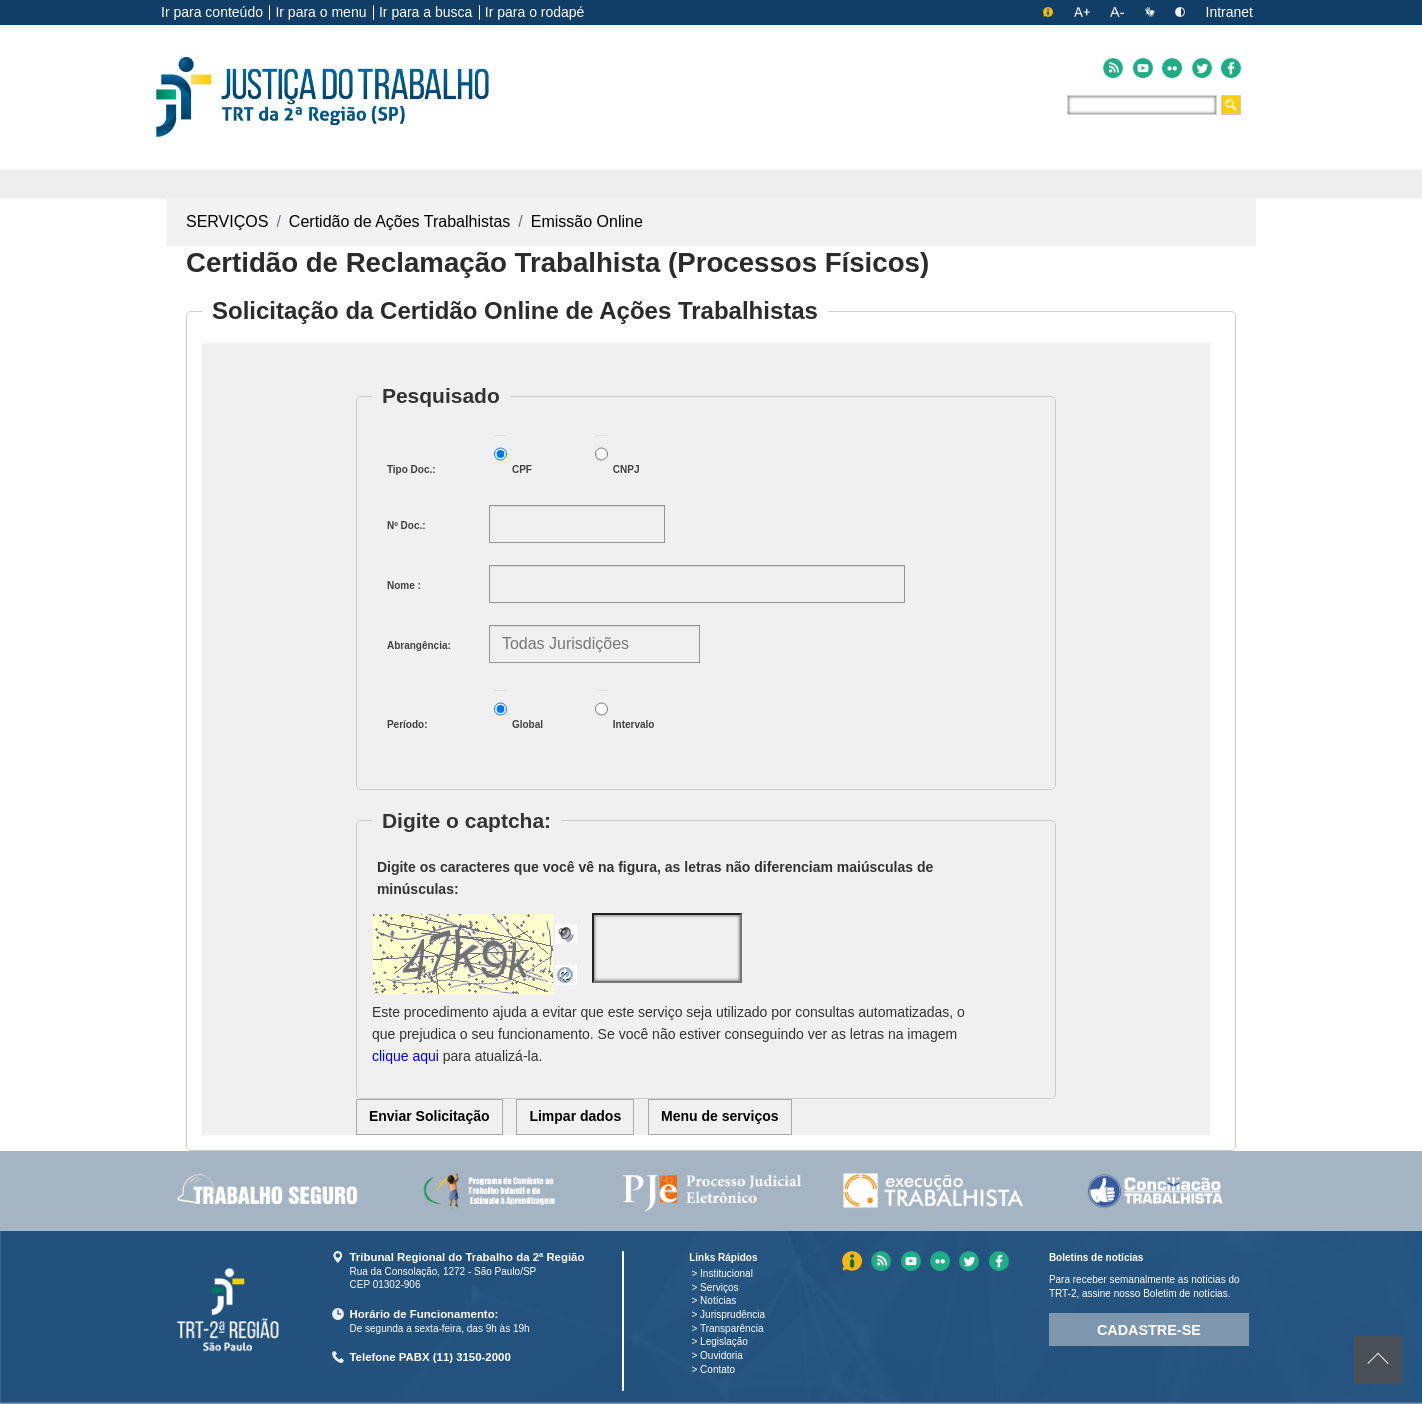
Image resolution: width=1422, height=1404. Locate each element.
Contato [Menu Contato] (717, 1369)
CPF (513, 455)
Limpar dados (575, 1116)
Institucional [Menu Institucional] (726, 1273)
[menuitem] (267, 1191)
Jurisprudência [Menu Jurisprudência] (732, 1314)
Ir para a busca (425, 12)
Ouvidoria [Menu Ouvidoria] (721, 1355)
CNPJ (617, 455)
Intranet (1229, 12)
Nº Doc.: (406, 525)
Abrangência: (419, 645)
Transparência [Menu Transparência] (732, 1328)
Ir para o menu (320, 12)
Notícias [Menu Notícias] (718, 1300)
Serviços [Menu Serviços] (719, 1287)
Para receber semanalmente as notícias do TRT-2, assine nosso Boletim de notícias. (1144, 1286)
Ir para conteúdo (212, 12)
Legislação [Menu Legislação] (724, 1341)
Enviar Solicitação (429, 1116)
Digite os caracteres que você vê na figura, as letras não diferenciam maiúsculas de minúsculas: (655, 878)
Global (518, 710)
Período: (407, 724)
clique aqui (405, 1056)
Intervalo (625, 710)
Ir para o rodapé (535, 12)
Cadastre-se (1149, 1330)
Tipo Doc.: (411, 469)
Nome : (404, 585)
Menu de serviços (720, 1116)
